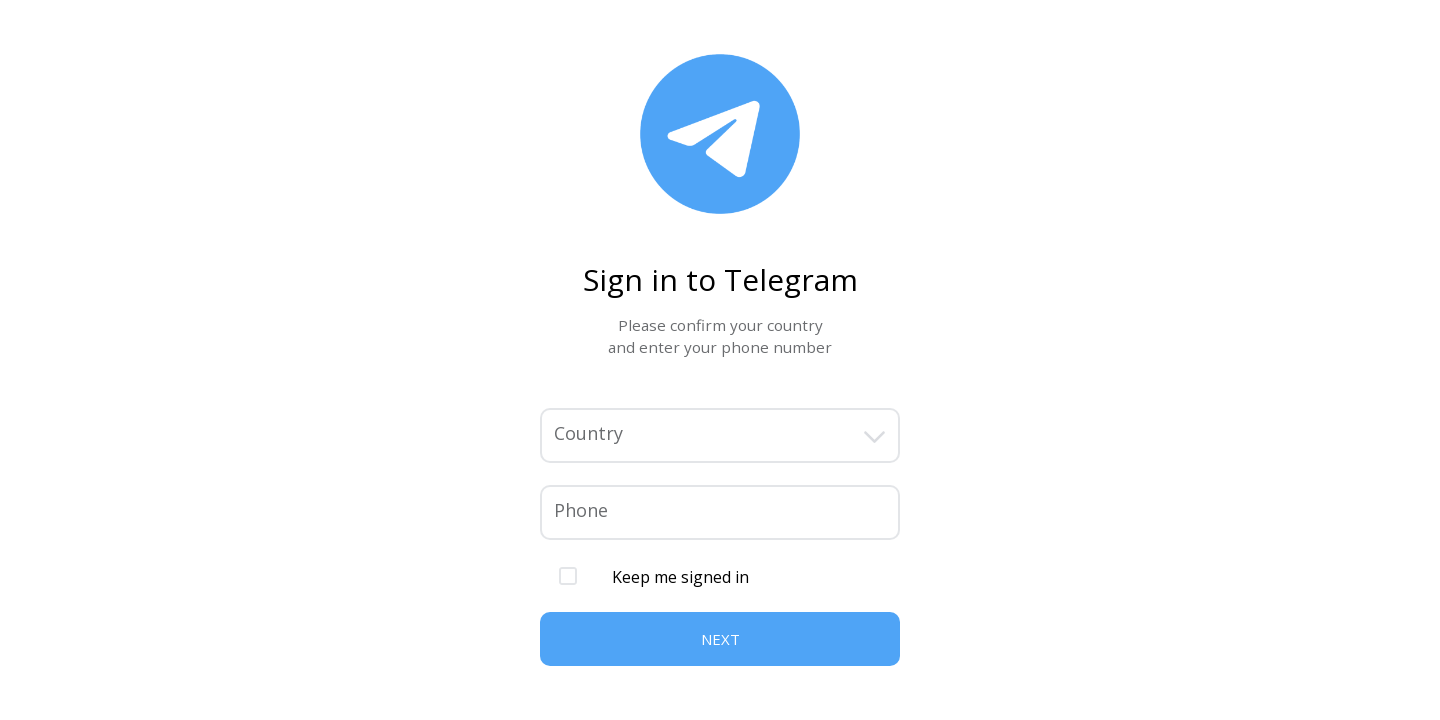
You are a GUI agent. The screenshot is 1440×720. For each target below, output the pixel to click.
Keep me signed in (680, 577)
